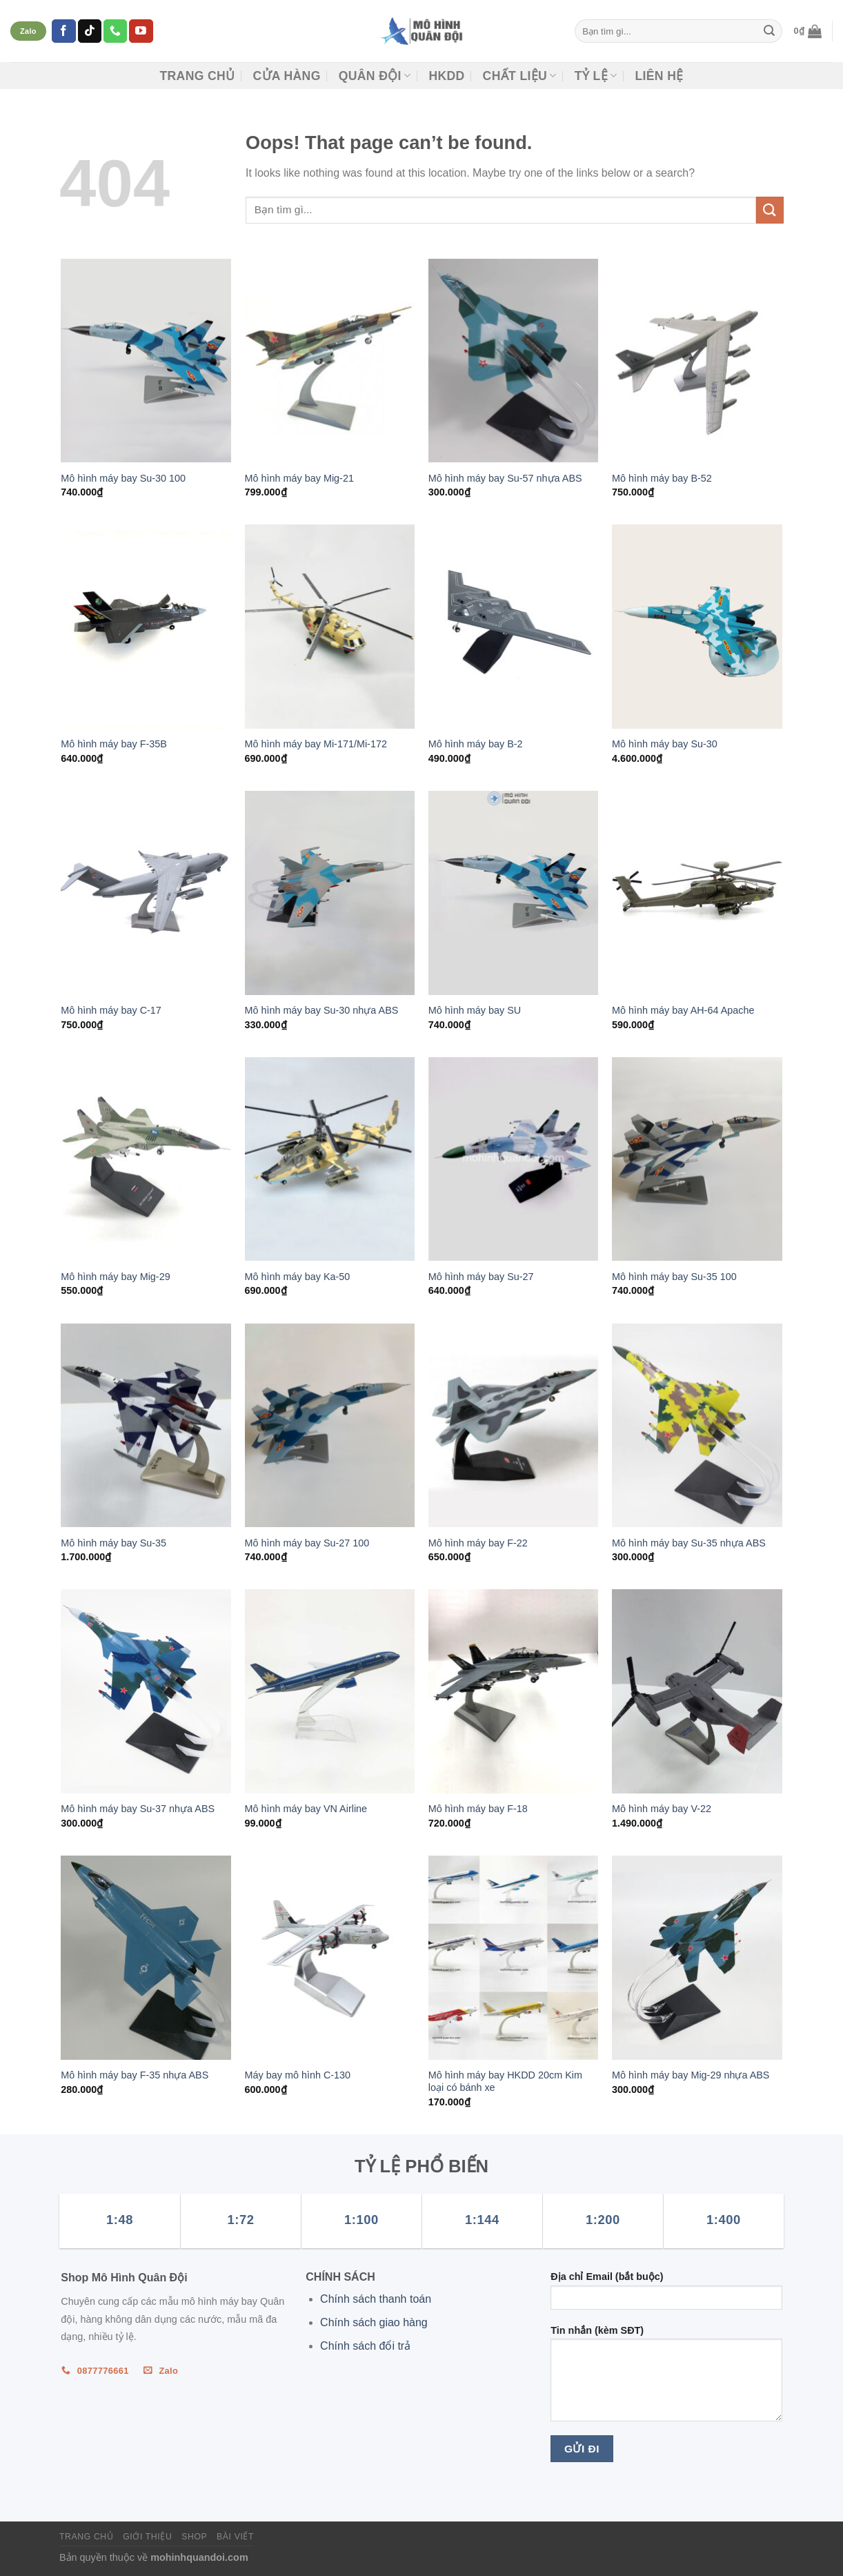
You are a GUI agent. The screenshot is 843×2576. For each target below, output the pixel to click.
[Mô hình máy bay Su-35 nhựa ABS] (697, 1426)
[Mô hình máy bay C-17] (146, 893)
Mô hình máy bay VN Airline (306, 1808)
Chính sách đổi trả (365, 2346)
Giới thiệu (147, 2536)
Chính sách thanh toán (375, 2299)
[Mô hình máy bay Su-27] (513, 1159)
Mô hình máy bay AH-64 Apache (683, 1010)
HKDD (446, 76)
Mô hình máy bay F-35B (114, 743)
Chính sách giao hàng (374, 2322)
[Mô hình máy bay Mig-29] (146, 1159)
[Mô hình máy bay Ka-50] (330, 1159)
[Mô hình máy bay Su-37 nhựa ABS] (146, 1691)
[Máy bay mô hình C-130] (330, 1958)
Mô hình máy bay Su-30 (664, 743)
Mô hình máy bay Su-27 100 (307, 1542)
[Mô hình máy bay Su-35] (146, 1426)
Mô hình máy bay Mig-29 (115, 1276)
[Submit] (769, 31)
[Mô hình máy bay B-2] (513, 626)
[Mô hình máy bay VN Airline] (330, 1691)
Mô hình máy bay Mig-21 (299, 478)
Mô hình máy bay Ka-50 (297, 1276)
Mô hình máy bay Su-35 (113, 1542)
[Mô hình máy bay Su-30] (697, 626)
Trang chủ (197, 76)
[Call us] (115, 31)
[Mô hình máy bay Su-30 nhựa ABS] (330, 893)
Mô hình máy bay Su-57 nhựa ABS (505, 478)
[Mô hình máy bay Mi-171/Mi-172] (330, 626)
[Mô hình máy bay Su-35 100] (697, 1159)
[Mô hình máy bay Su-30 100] (146, 361)
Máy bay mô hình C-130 (298, 2075)
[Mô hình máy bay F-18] (513, 1691)
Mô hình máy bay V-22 (661, 1808)
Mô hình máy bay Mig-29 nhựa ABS (690, 2075)
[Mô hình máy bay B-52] (697, 361)
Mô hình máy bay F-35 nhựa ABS (134, 2075)
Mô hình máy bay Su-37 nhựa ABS (138, 1808)
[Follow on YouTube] (140, 31)
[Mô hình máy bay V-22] (697, 1691)
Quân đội (375, 76)
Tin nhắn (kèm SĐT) (666, 2378)
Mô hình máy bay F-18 (478, 1808)
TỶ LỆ (596, 76)
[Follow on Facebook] (63, 31)
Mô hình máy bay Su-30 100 (123, 478)
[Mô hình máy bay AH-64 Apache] (697, 893)
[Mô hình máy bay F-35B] (146, 626)
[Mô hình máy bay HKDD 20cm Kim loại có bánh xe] (513, 1958)
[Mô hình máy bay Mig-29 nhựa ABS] (697, 1958)
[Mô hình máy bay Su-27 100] (330, 1426)
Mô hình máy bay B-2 (475, 743)
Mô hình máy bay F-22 (478, 1542)
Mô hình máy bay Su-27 (481, 1276)
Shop (194, 2536)
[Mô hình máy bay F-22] (513, 1426)
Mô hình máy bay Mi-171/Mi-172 (316, 743)
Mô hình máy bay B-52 (662, 478)
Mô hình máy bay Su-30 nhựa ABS (322, 1010)
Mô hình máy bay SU (474, 1010)
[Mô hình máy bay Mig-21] (330, 361)
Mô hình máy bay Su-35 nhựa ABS (689, 1542)
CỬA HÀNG (286, 76)
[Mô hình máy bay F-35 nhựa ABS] (146, 1958)
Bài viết (235, 2536)
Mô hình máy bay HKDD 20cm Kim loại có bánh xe (505, 2081)
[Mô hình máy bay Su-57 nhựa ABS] (513, 361)
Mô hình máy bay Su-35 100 (674, 1276)
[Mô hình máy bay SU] (513, 893)
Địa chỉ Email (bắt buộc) (666, 2295)
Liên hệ (659, 76)
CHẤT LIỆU (520, 76)
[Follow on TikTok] (89, 31)
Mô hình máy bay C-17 (111, 1010)
